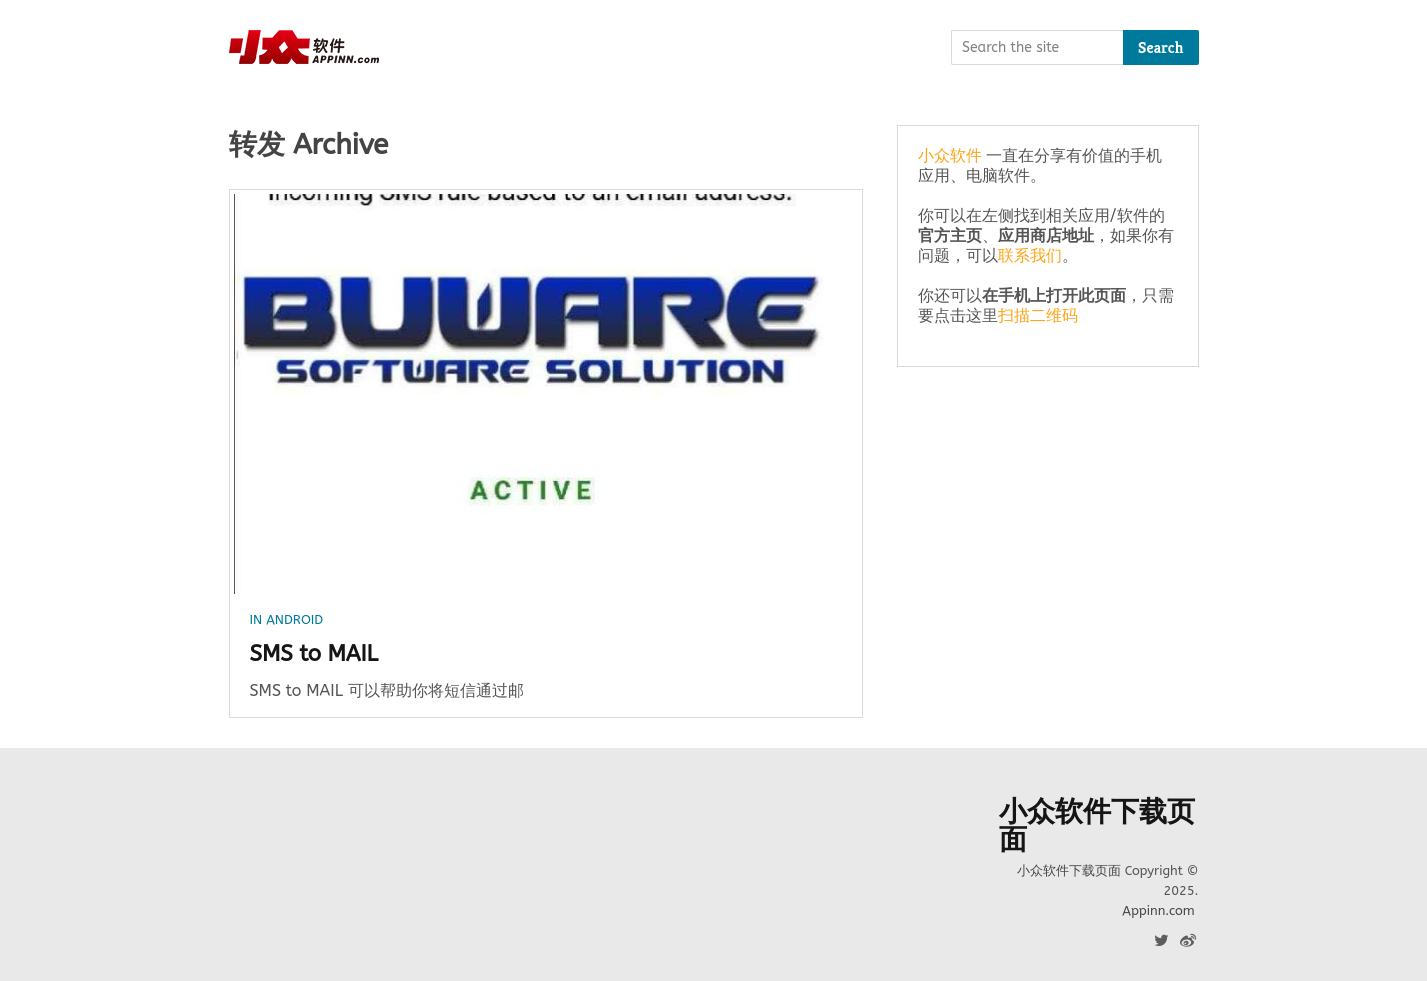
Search (1161, 47)
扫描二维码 (1038, 315)
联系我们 (1030, 255)
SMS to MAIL (314, 654)
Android (294, 619)
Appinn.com (1158, 910)
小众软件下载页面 (1097, 826)
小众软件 (950, 155)
